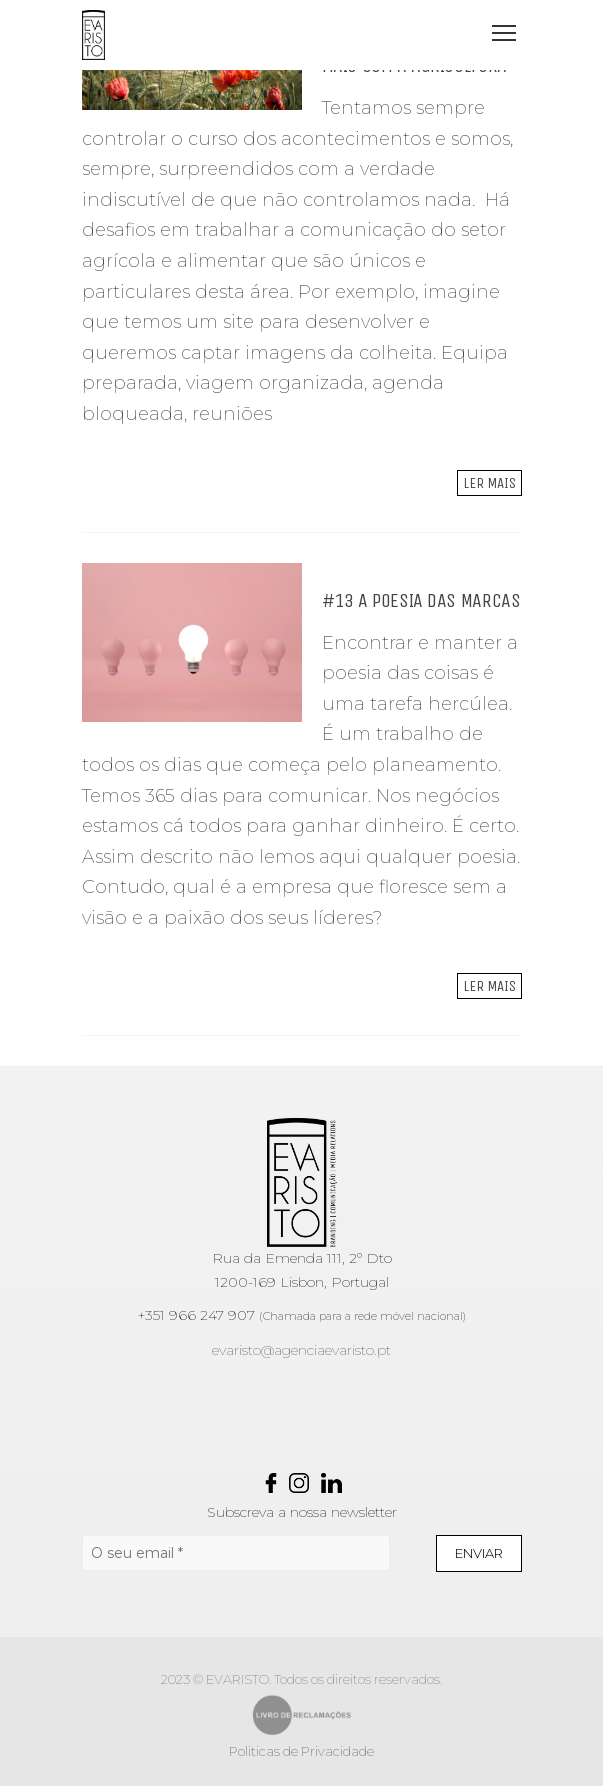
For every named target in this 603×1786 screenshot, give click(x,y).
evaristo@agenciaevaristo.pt (301, 1350)
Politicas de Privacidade (301, 1751)
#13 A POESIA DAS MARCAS (421, 600)
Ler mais (489, 483)
